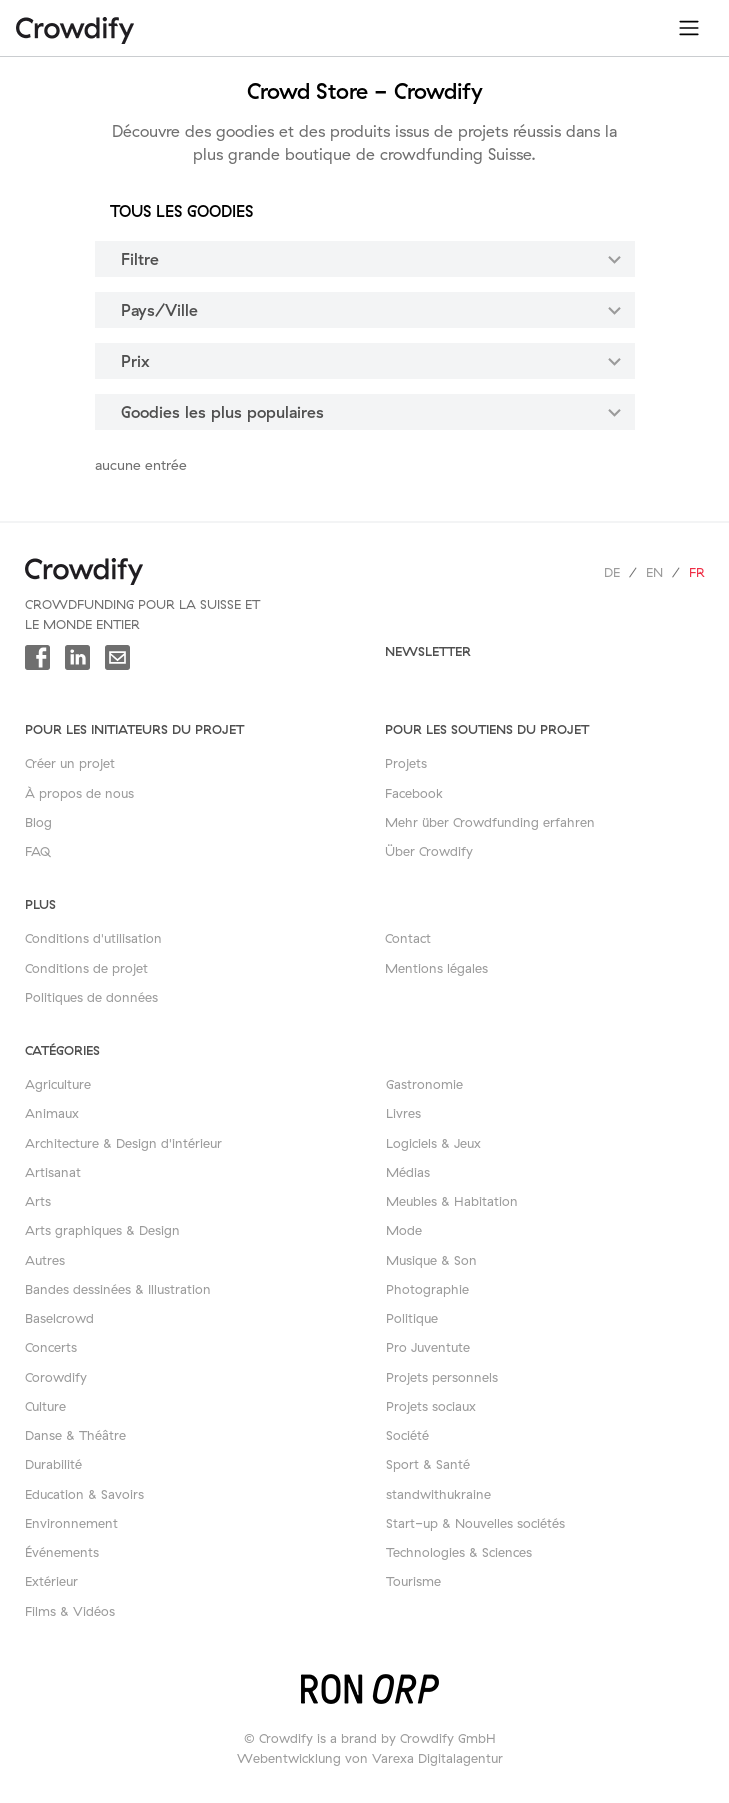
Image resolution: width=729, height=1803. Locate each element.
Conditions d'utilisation (93, 938)
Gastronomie (424, 1084)
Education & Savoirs (84, 1494)
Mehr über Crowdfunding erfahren (490, 822)
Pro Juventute (428, 1347)
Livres (403, 1113)
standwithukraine (438, 1494)
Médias (408, 1172)
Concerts (51, 1347)
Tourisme (413, 1581)
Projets (406, 763)
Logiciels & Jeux (433, 1143)
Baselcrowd (59, 1318)
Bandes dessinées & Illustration (118, 1289)
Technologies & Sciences (459, 1552)
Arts (38, 1201)
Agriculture (58, 1084)
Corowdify (56, 1377)
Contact (408, 938)
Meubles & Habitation (452, 1201)
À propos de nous (79, 793)
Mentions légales (436, 968)
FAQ (38, 851)
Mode (404, 1230)
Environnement (71, 1523)
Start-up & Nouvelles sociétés (475, 1523)
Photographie (427, 1289)
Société (407, 1435)
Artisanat (53, 1172)
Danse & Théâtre (75, 1435)
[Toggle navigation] (689, 28)
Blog (38, 822)
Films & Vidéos (70, 1611)
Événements (62, 1552)
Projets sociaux (431, 1406)
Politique (412, 1318)
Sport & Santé (428, 1464)
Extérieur (51, 1581)
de (612, 572)
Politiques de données (91, 997)
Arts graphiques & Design (102, 1230)
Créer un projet (70, 763)
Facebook (414, 793)
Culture (45, 1406)
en (654, 572)
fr (697, 572)
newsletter (428, 651)
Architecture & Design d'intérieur (123, 1143)
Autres (45, 1260)
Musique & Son (431, 1260)
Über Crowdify (429, 851)
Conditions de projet (86, 968)
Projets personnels (442, 1377)
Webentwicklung (289, 1758)
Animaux (52, 1113)
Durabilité (53, 1464)
